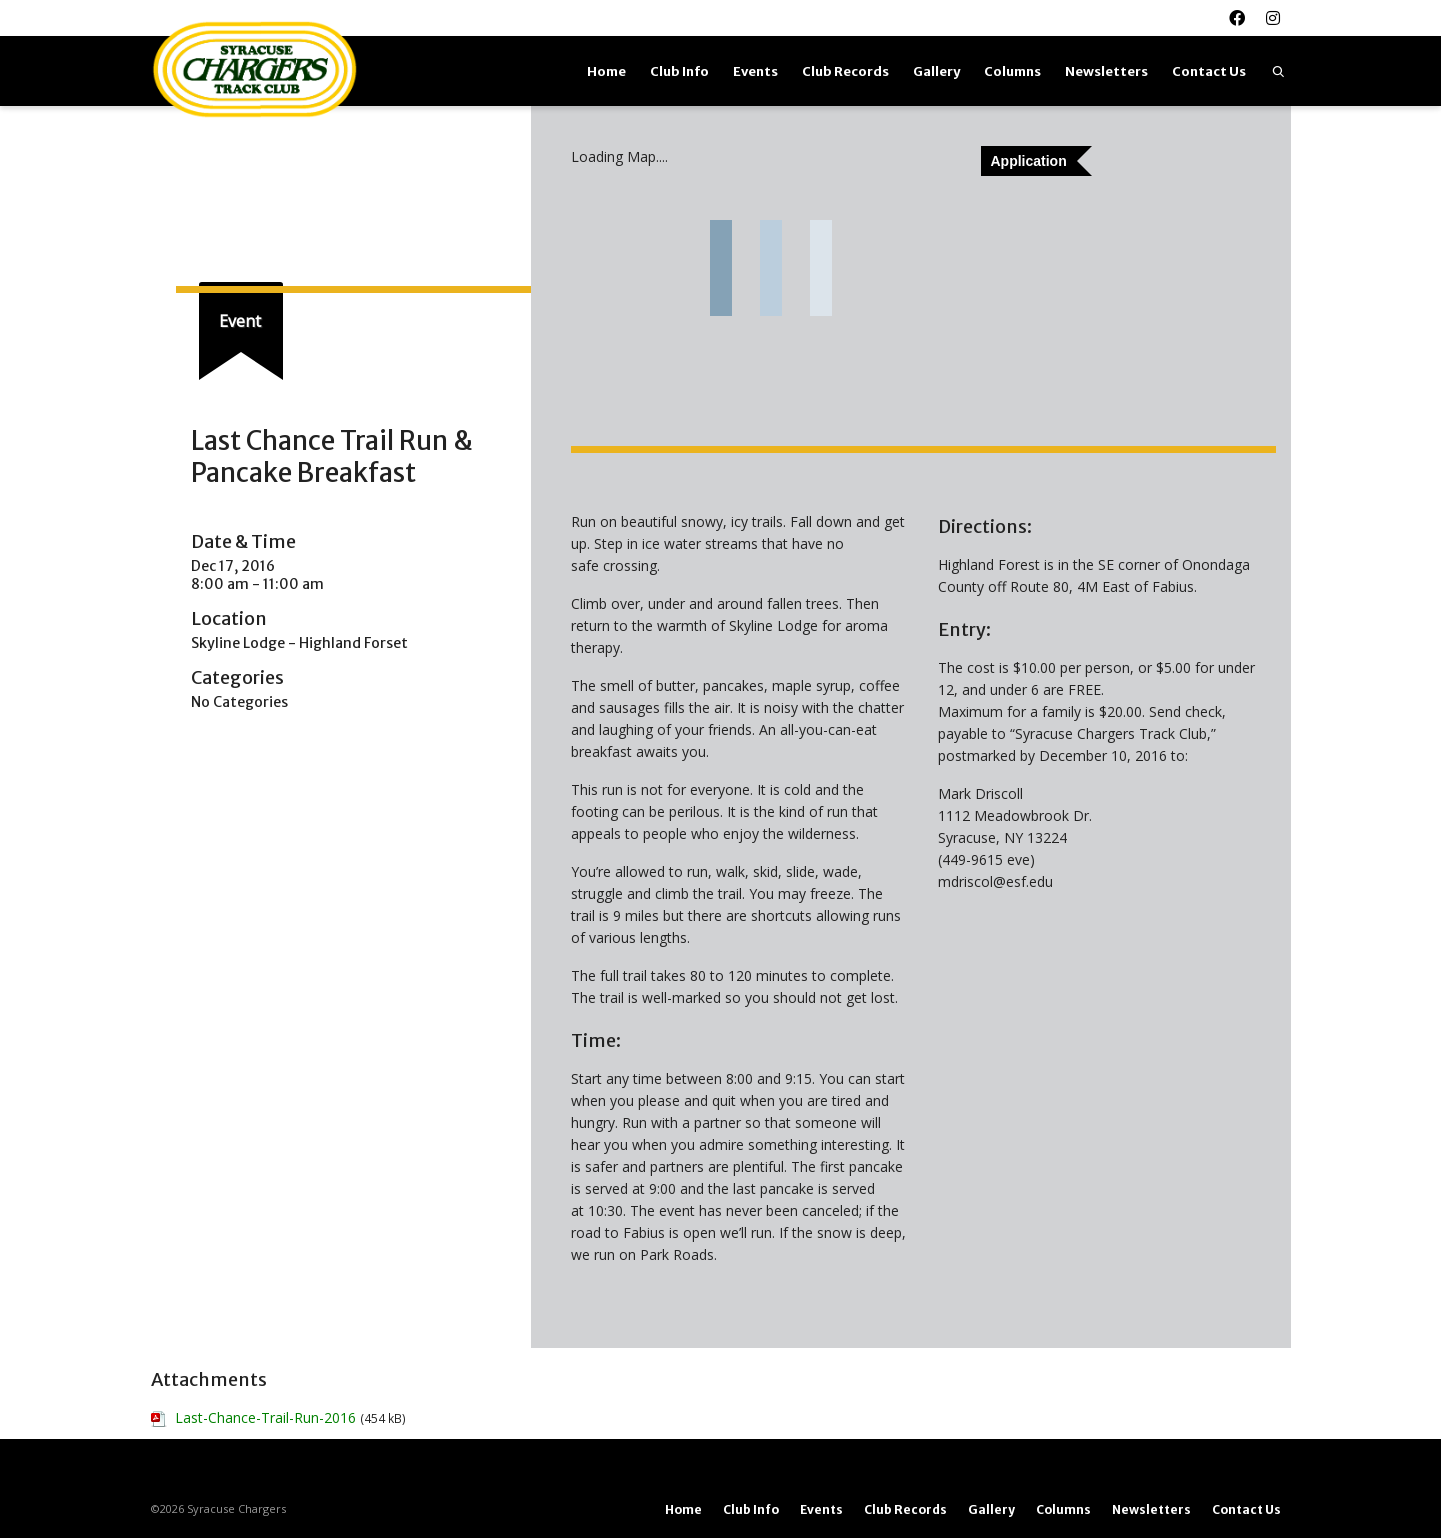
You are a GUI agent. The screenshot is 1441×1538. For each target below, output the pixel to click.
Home (606, 71)
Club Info (679, 71)
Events (755, 71)
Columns (1012, 71)
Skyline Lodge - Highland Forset (299, 643)
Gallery (936, 71)
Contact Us (1209, 71)
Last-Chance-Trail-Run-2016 (265, 1417)
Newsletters (1106, 71)
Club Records (845, 71)
